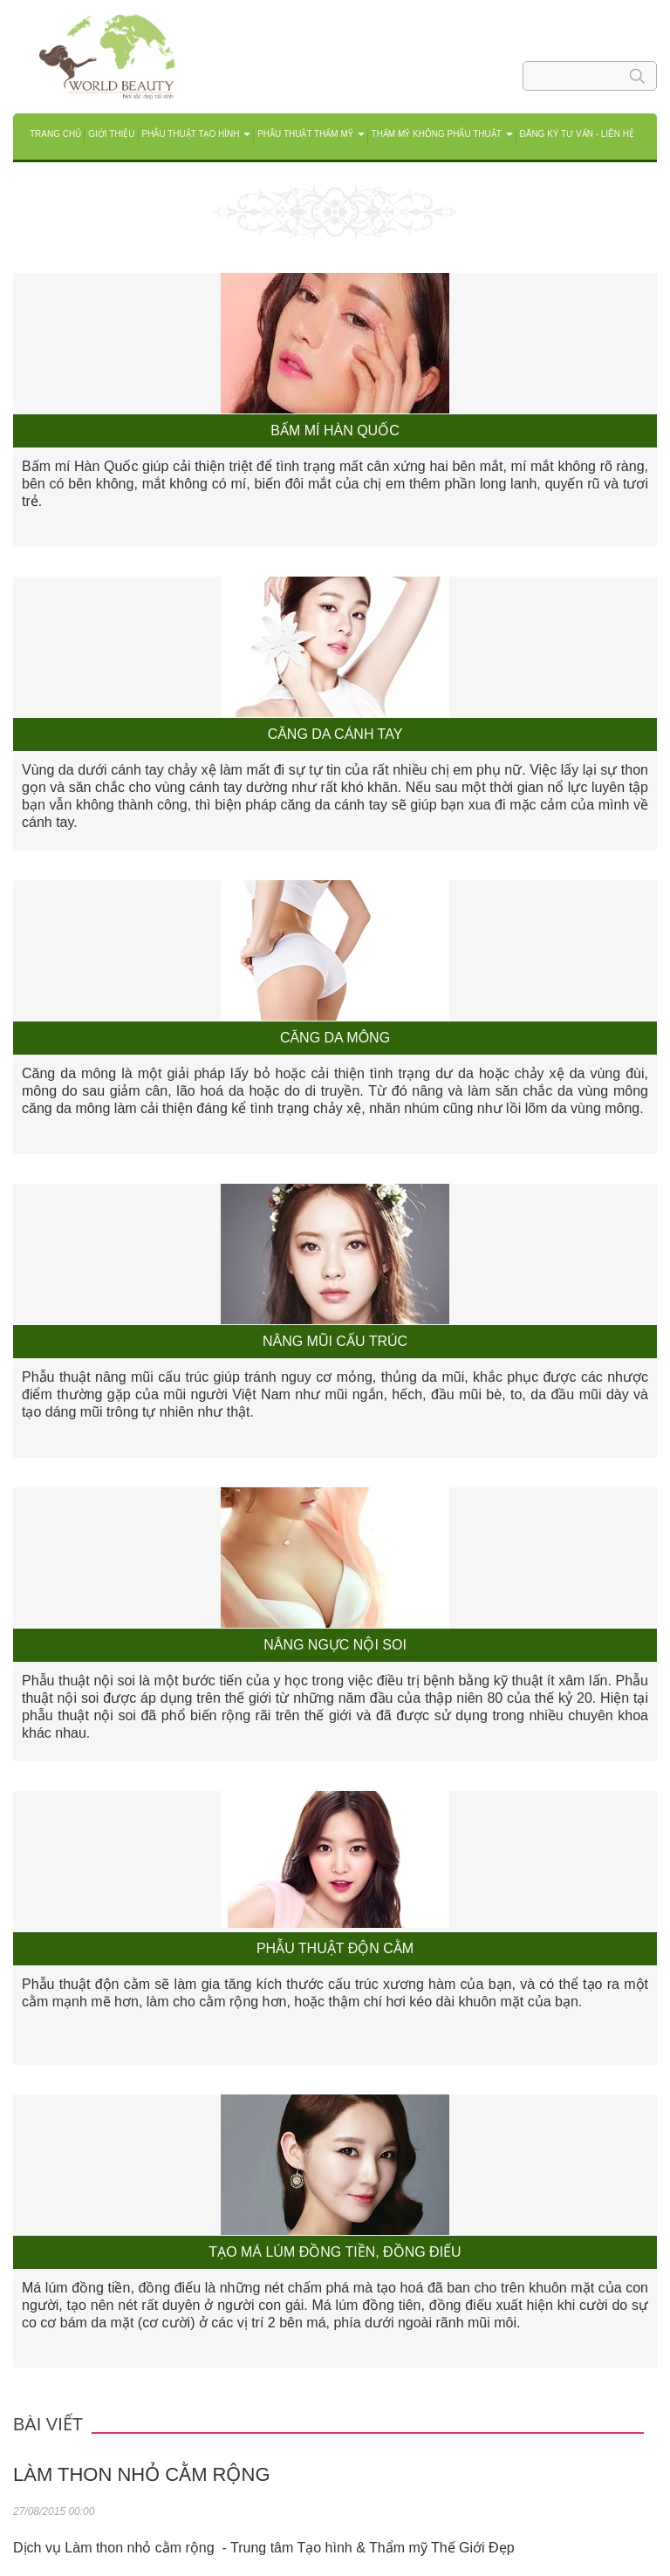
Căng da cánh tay (335, 734)
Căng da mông (335, 1037)
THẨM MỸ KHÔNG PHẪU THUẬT (442, 134)
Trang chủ (55, 134)
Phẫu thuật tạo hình (196, 134)
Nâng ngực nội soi (335, 1644)
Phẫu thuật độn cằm (335, 1948)
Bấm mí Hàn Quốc (334, 430)
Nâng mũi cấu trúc (335, 1341)
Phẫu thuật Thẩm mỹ (310, 134)
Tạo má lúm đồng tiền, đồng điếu (335, 2252)
